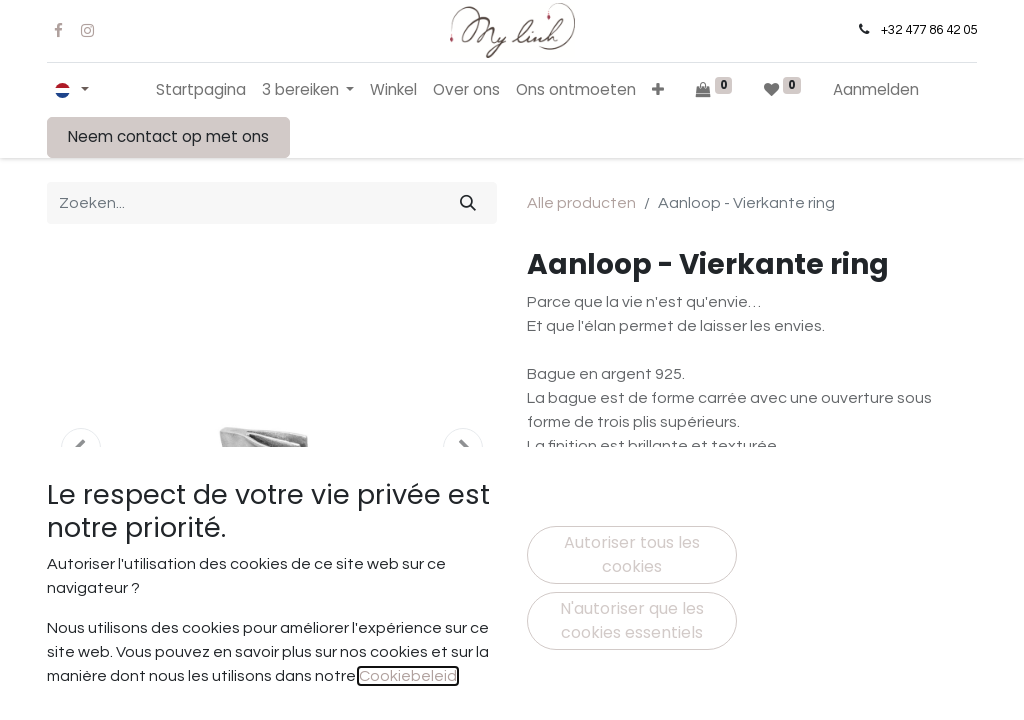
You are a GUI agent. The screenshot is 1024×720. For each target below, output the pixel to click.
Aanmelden (876, 89)
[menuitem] (201, 90)
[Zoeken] (468, 203)
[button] (658, 90)
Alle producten (581, 203)
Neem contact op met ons (168, 136)
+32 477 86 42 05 (929, 30)
